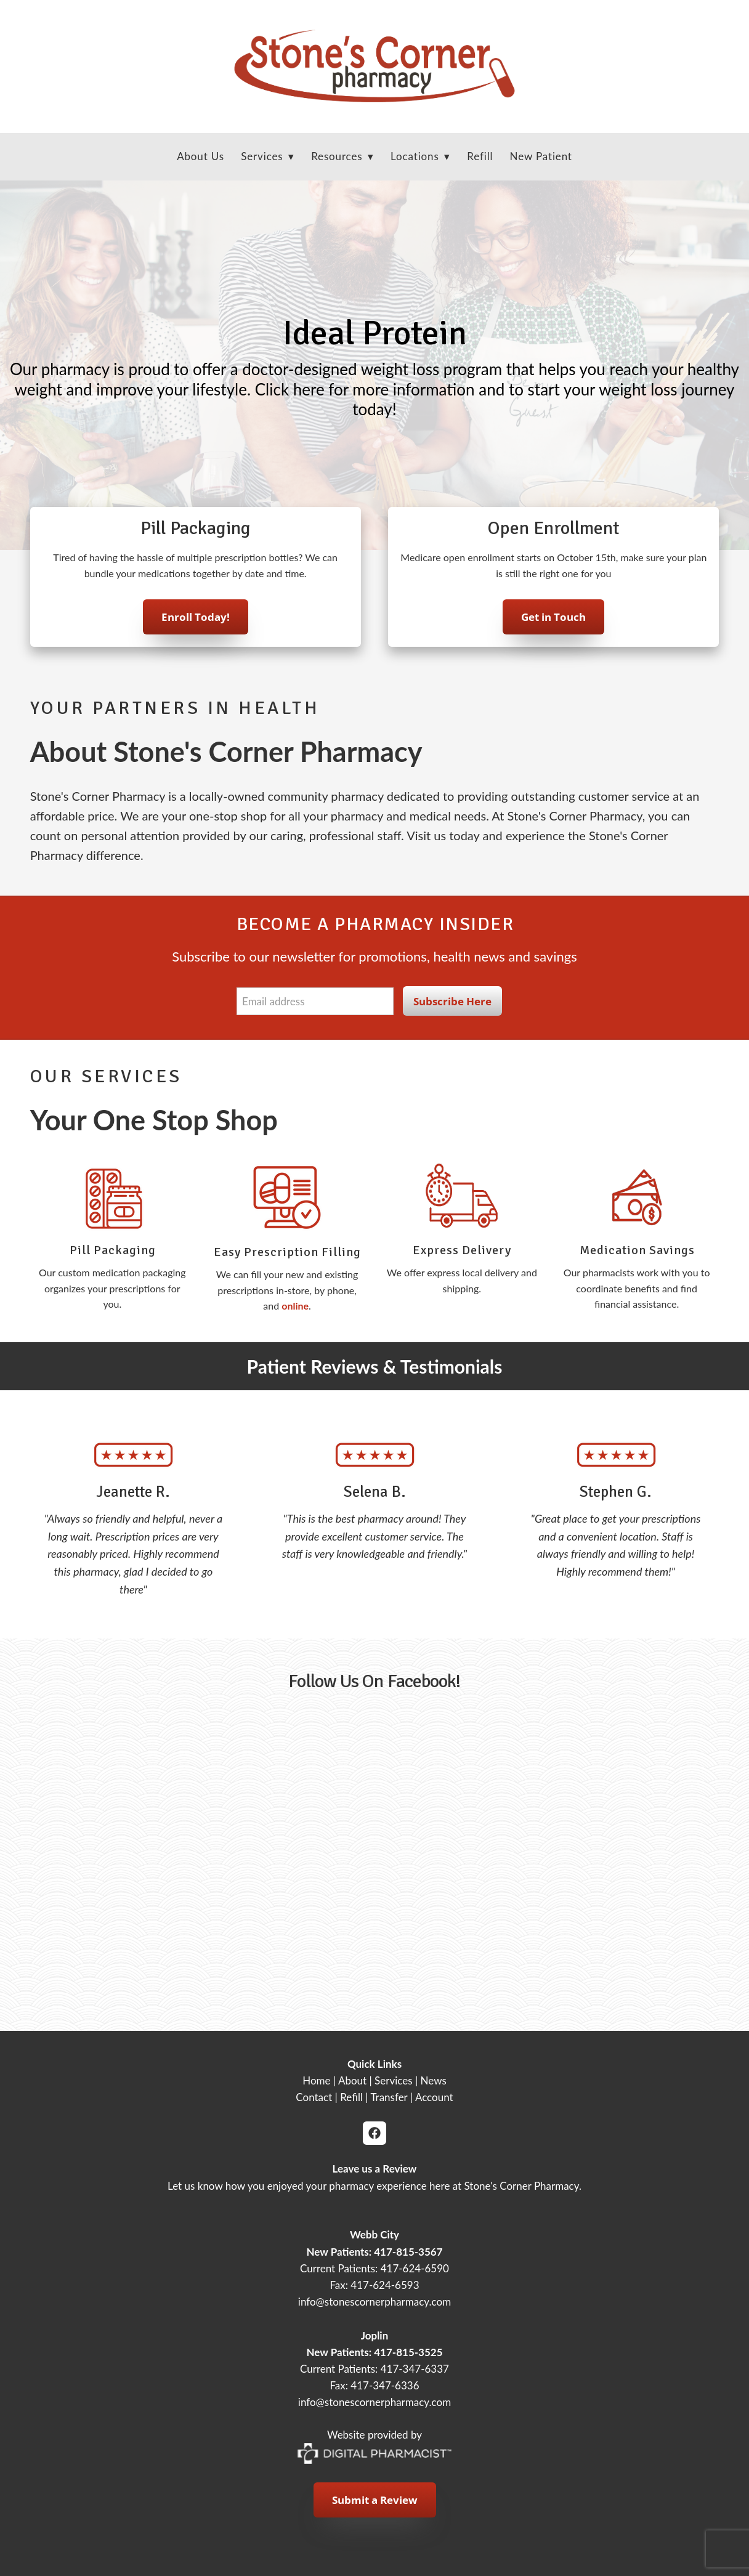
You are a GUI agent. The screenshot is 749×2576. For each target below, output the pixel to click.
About (352, 2080)
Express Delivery (462, 1250)
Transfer (388, 2097)
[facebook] (374, 2133)
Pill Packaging (113, 1250)
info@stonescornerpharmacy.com (374, 2301)
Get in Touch (553, 621)
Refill (480, 156)
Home (316, 2080)
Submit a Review (375, 2500)
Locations (420, 156)
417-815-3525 (408, 2352)
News (434, 2080)
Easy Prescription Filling (287, 1252)
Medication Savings (637, 1250)
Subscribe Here (452, 1001)
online (295, 1305)
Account (434, 2097)
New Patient (541, 156)
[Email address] (315, 1001)
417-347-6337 (415, 2368)
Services (393, 2080)
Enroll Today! (195, 621)
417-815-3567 (408, 2251)
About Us (200, 156)
